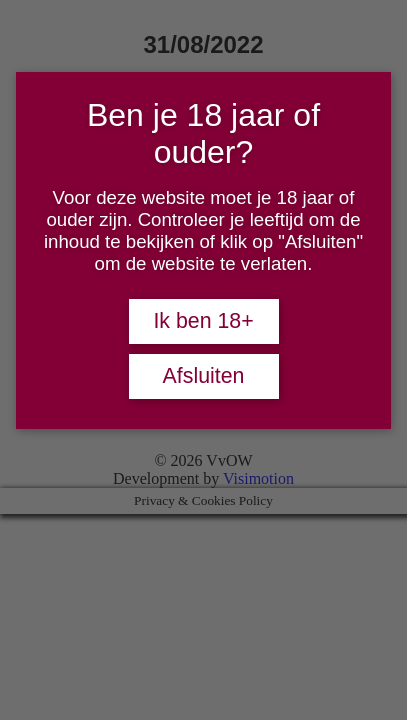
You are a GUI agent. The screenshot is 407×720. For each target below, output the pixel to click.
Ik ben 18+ (203, 321)
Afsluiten (204, 376)
